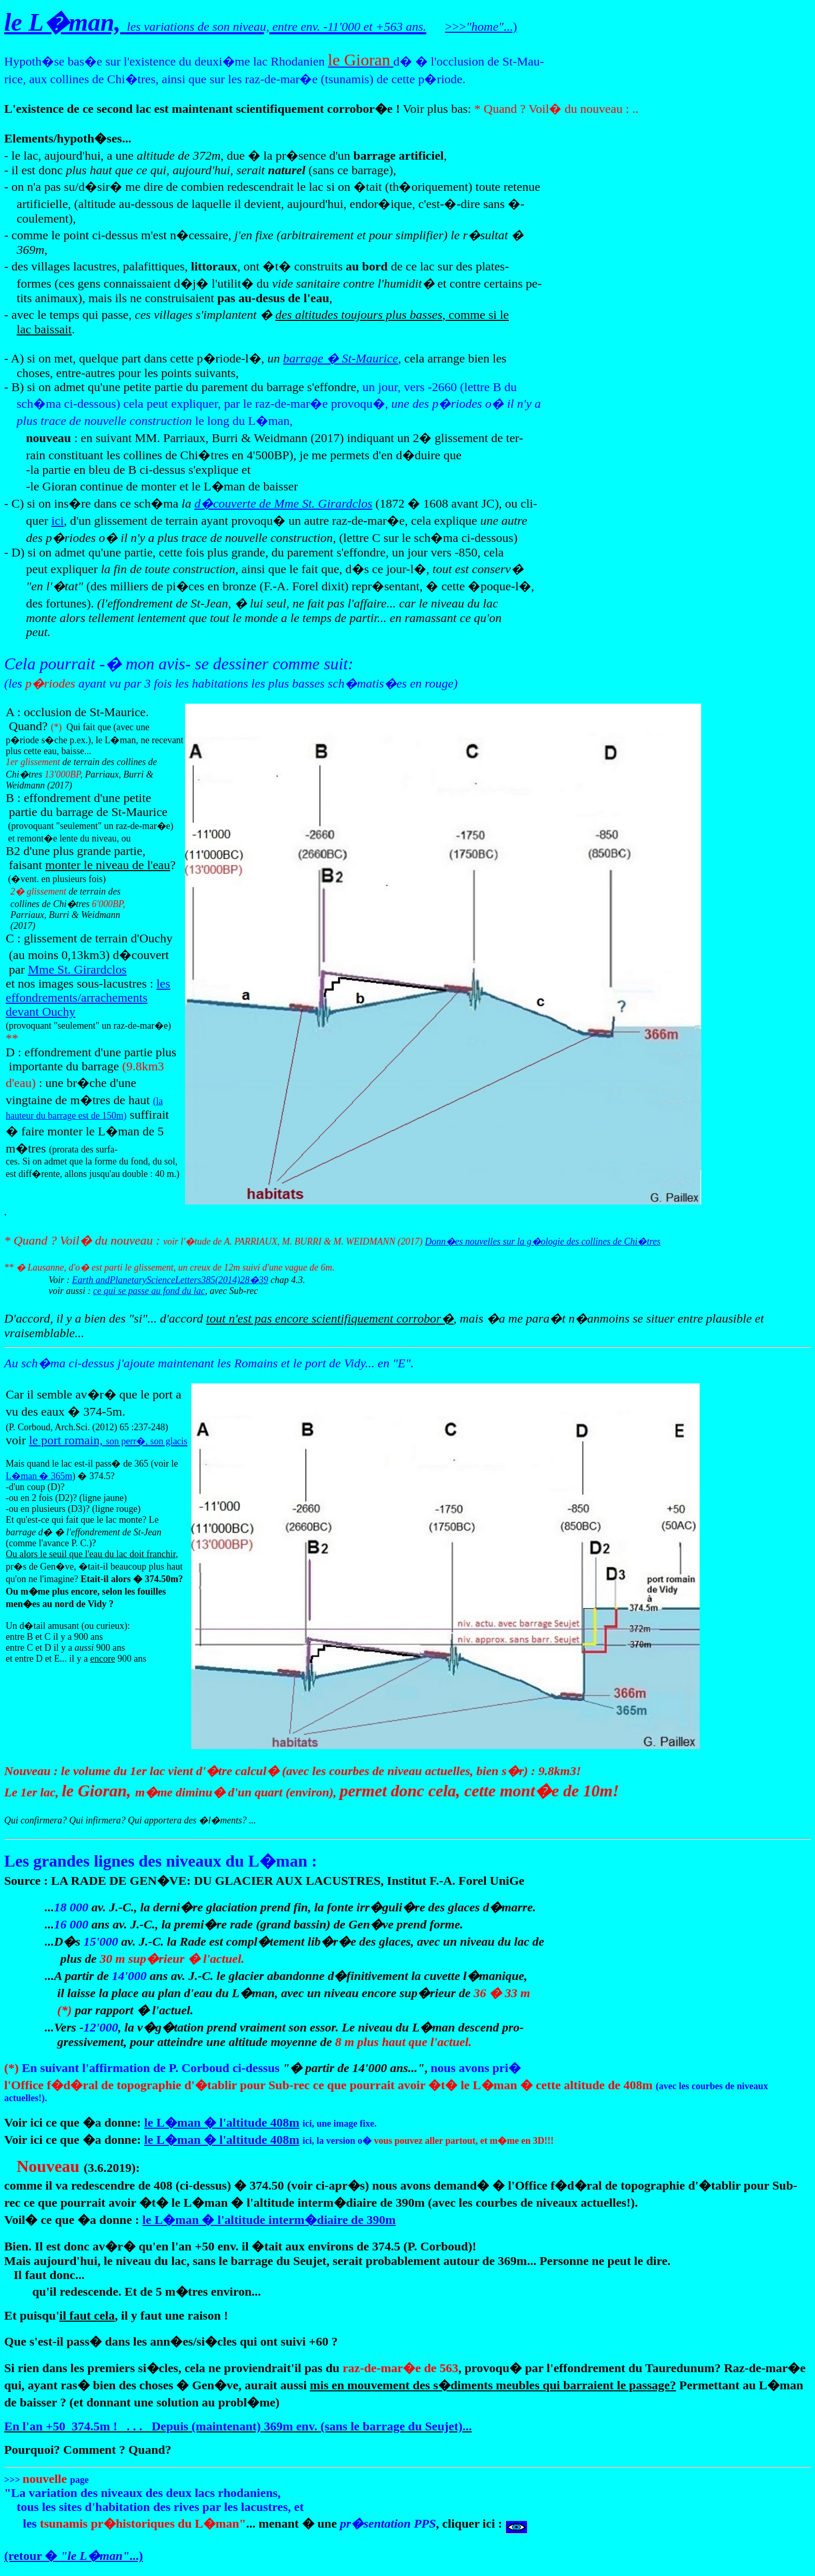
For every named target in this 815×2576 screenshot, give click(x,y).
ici (57, 520)
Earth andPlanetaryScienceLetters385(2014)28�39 (170, 1280)
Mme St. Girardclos (77, 969)
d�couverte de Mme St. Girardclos (283, 503)
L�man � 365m (39, 1476)
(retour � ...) (73, 2555)
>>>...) (481, 26)
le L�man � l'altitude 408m (221, 2122)
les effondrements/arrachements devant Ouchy (88, 997)
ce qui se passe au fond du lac (149, 1291)
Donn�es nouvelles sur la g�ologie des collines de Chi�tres (543, 1241)
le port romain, (108, 1440)
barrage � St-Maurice (340, 358)
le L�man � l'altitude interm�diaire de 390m (269, 2220)
